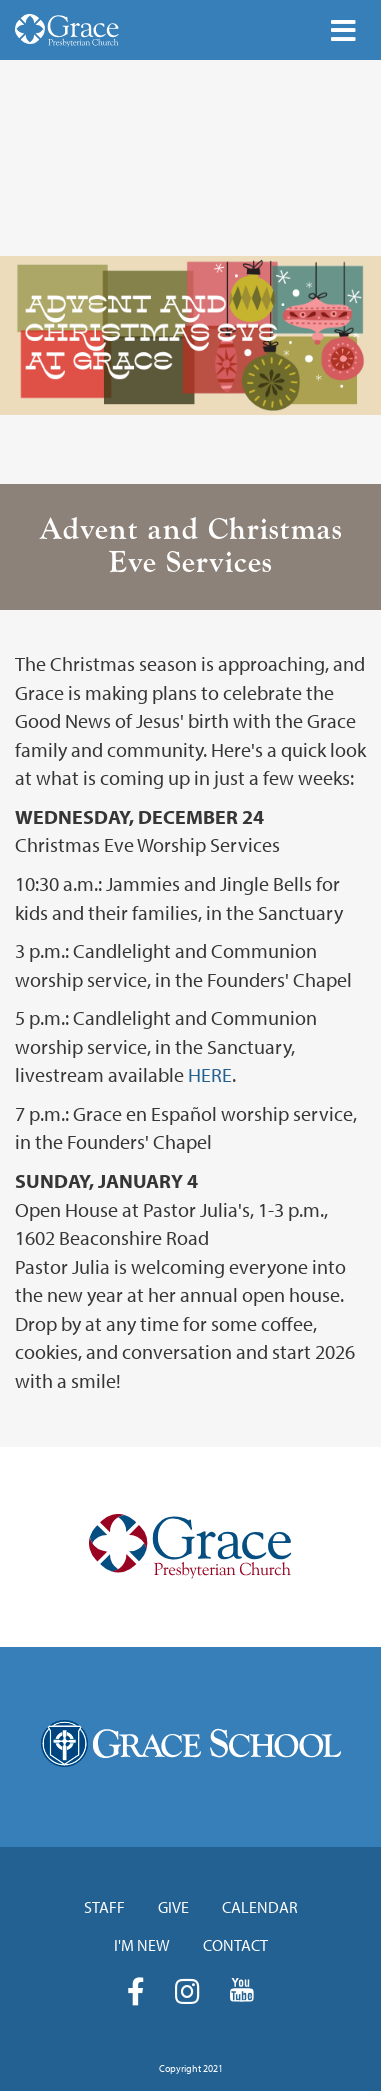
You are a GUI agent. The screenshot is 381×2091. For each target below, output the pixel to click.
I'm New (142, 1945)
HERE (210, 1074)
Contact (235, 1945)
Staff (104, 1907)
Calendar (260, 1907)
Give (173, 1907)
